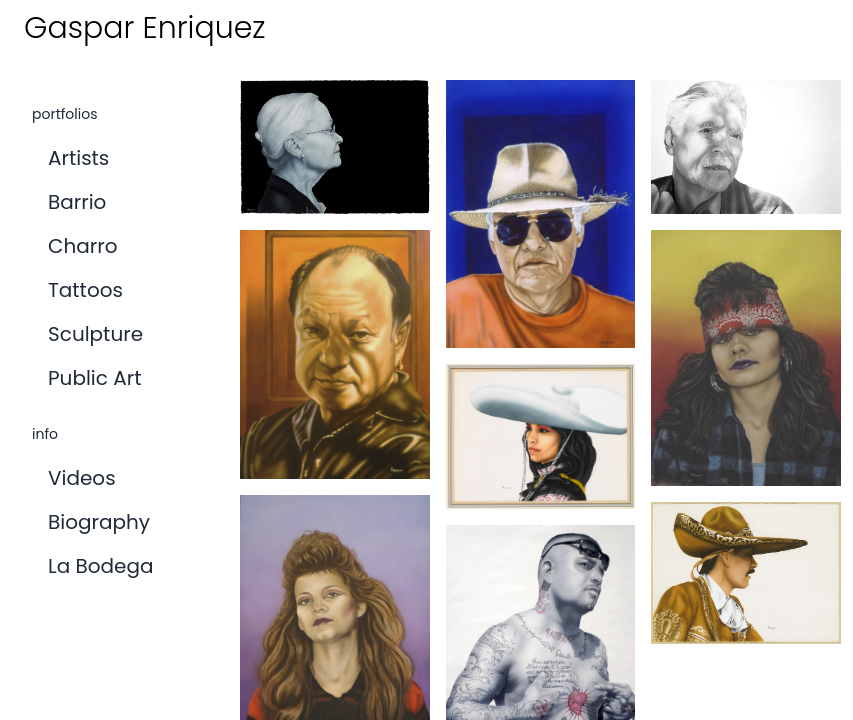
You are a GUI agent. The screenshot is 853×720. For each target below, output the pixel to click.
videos (82, 478)
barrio (77, 202)
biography (99, 522)
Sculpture (95, 334)
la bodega (101, 566)
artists (78, 158)
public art (94, 378)
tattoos (85, 290)
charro (82, 246)
